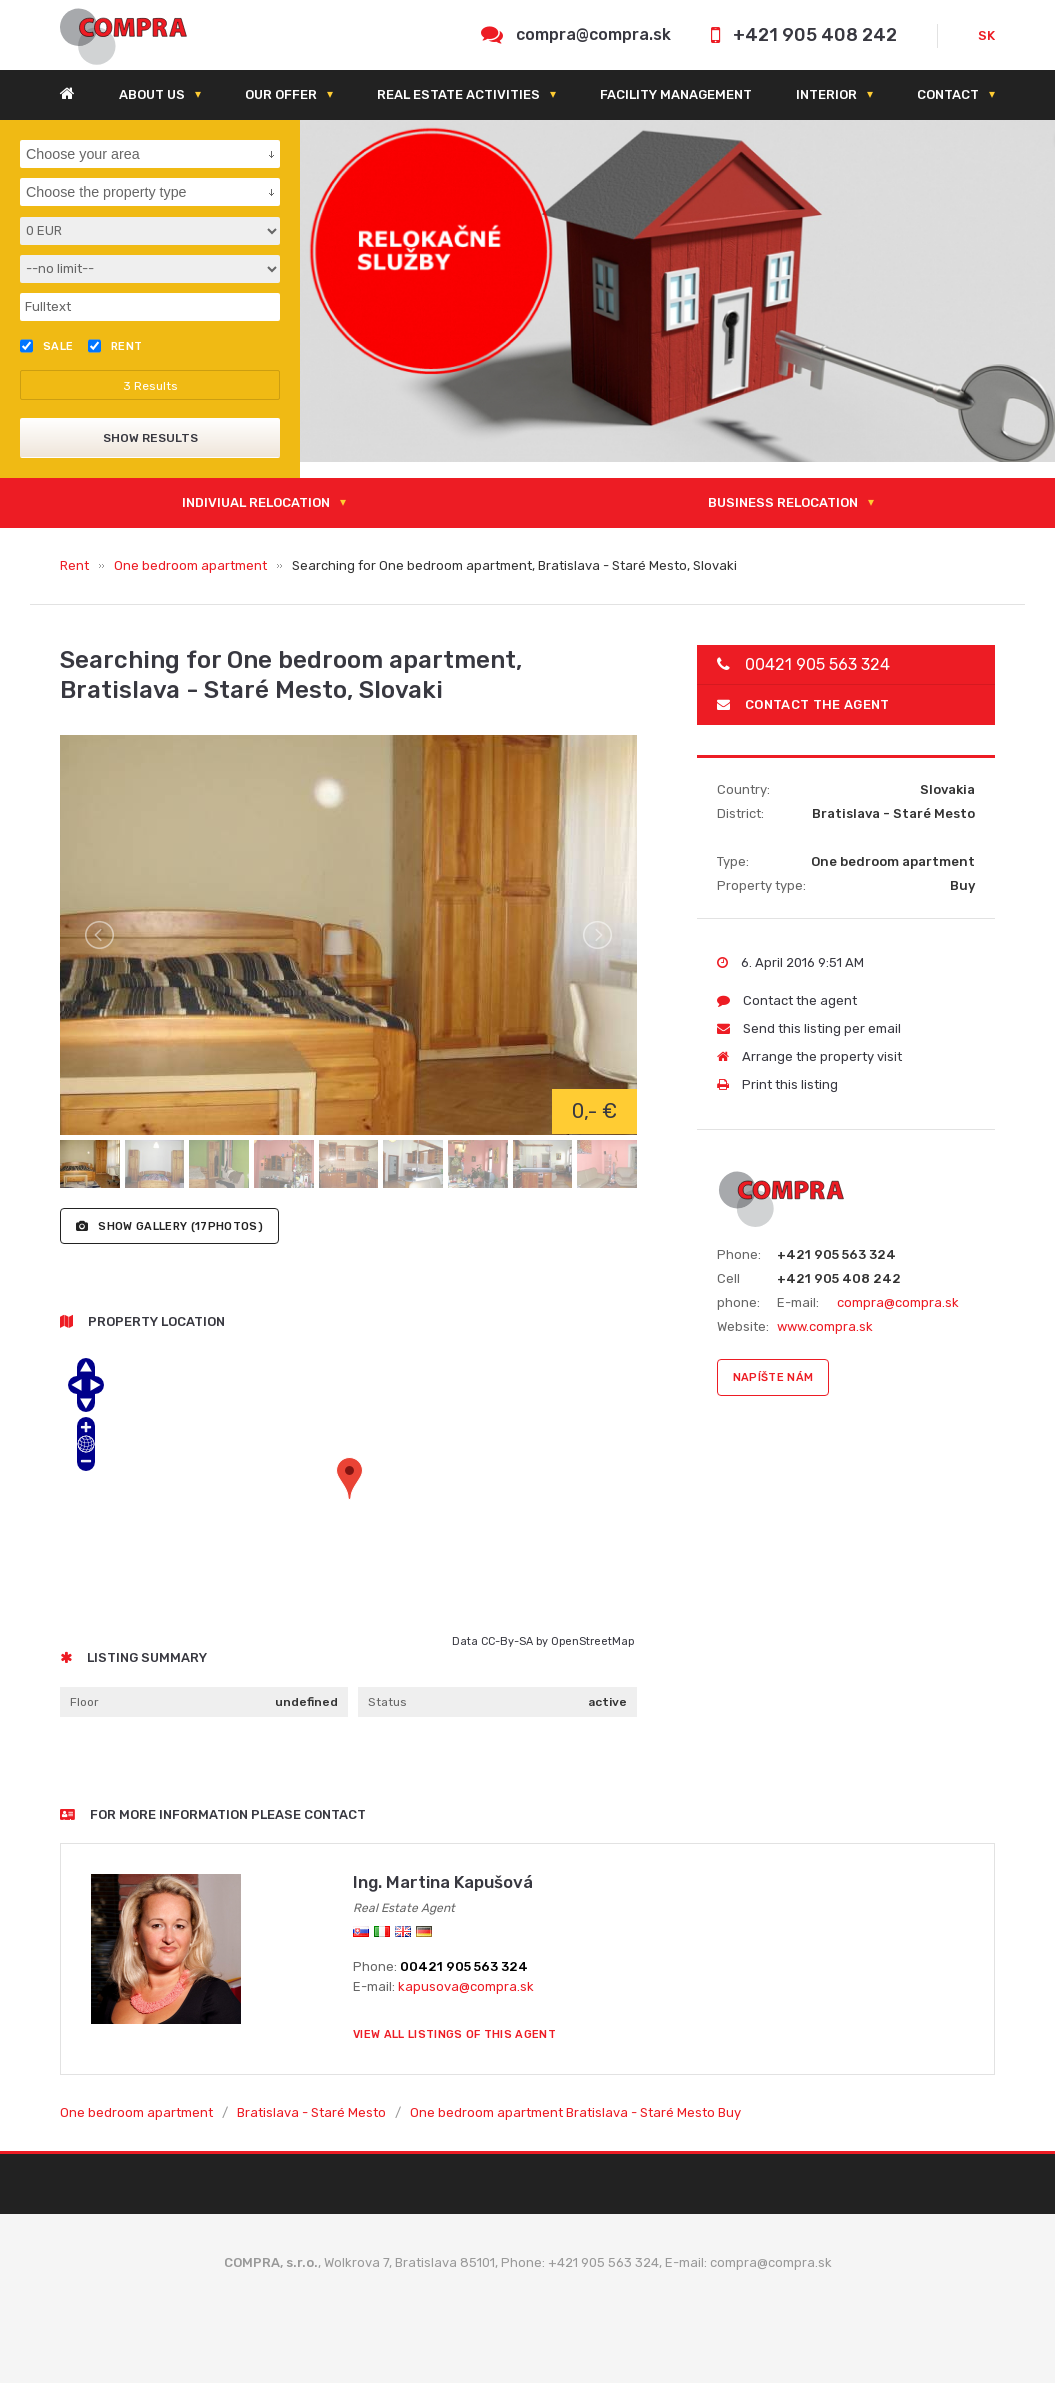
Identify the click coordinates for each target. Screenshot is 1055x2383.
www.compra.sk (825, 1326)
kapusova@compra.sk (466, 1986)
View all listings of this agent (454, 2034)
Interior (826, 94)
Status (387, 1702)
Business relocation (783, 502)
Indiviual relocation (256, 502)
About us (152, 94)
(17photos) (169, 1226)
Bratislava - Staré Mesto (311, 2112)
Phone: (739, 1254)
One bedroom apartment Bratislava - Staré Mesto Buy (575, 2112)
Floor (84, 1702)
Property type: (761, 885)
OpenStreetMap (592, 1641)
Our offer (281, 94)
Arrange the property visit (809, 1056)
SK (986, 35)
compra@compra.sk (593, 34)
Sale (47, 346)
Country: (743, 789)
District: (740, 813)
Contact (948, 94)
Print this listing (777, 1084)
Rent (74, 565)
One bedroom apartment (190, 565)
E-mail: (798, 1302)
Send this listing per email (809, 1028)
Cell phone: (738, 1290)
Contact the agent (803, 704)
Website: (743, 1326)
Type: (733, 861)
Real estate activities (458, 94)
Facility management (676, 94)
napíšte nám (773, 1377)
